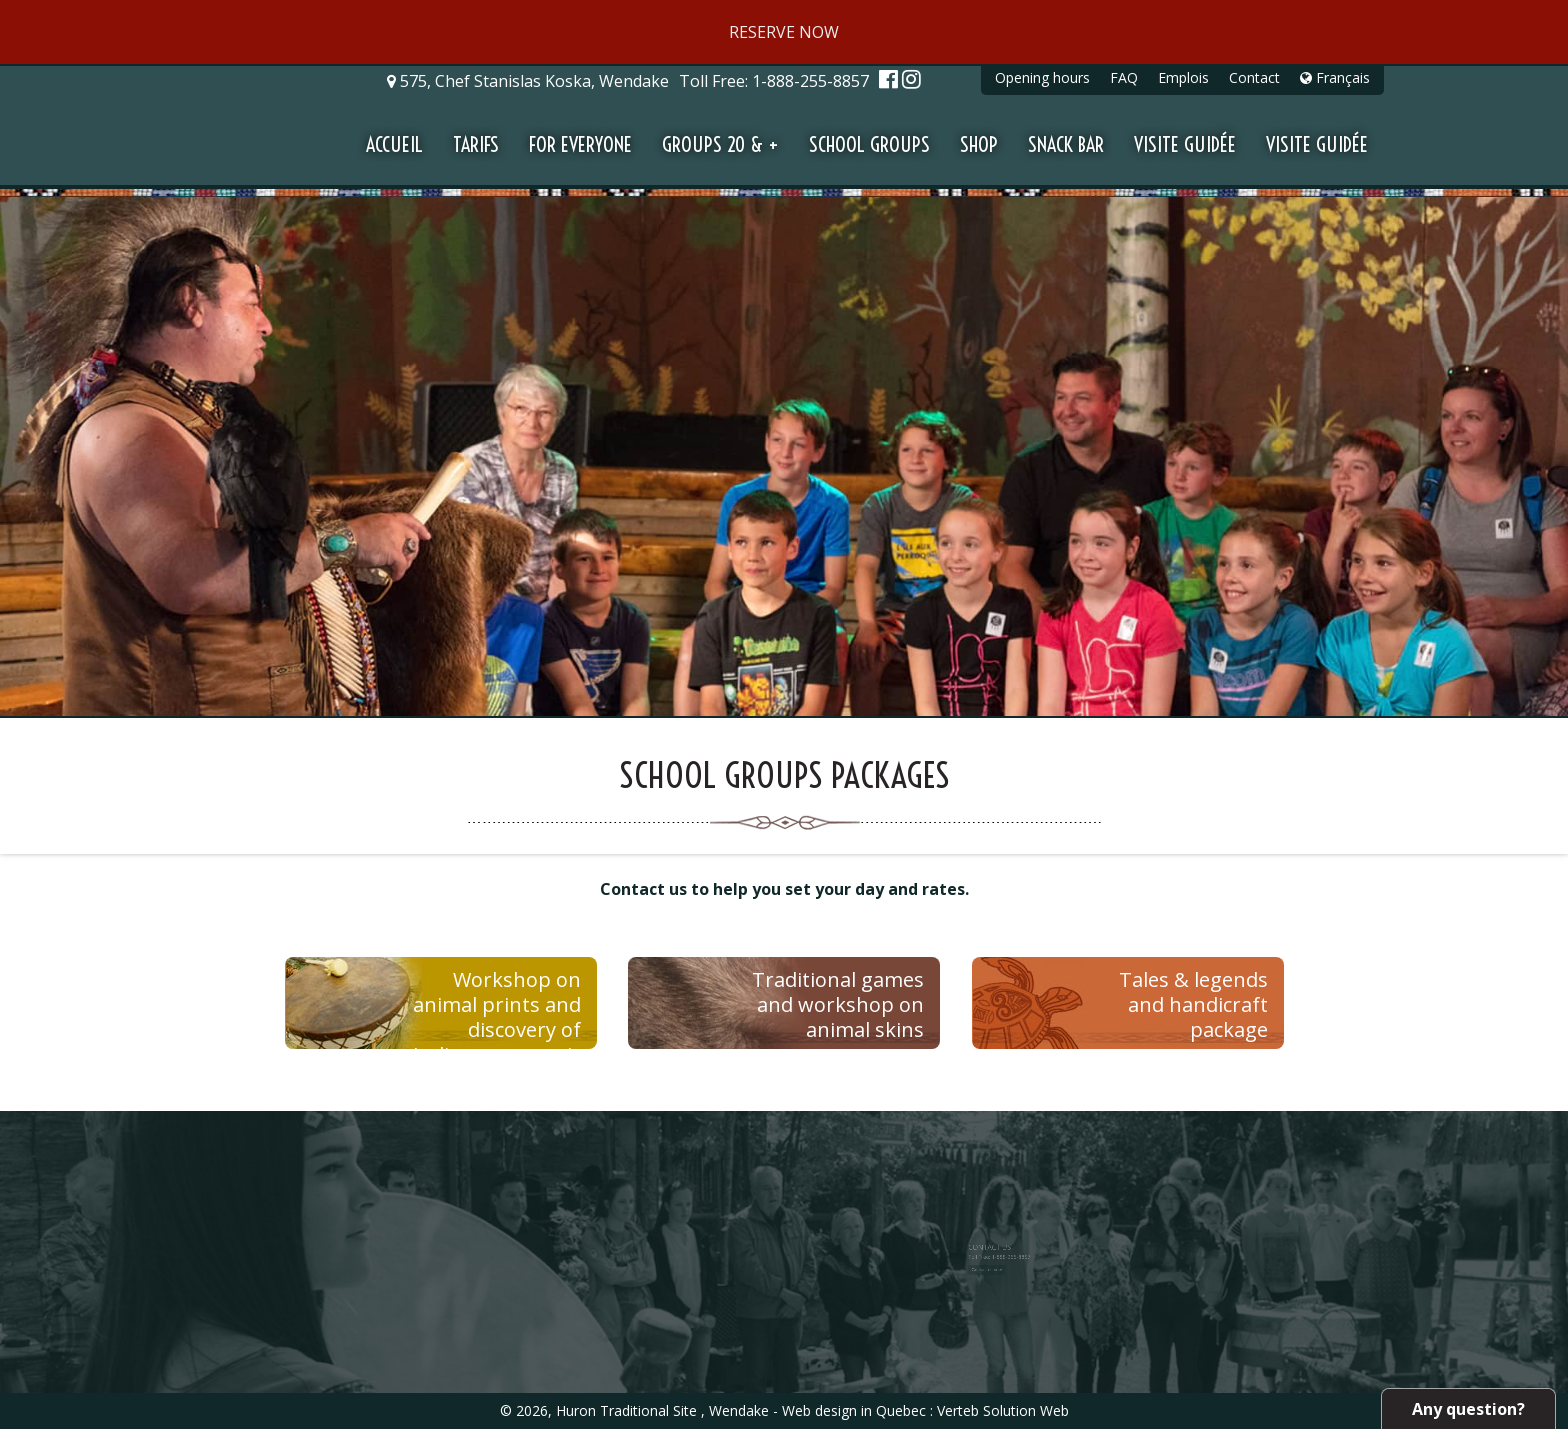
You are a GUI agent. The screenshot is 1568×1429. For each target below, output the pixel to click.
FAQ (1124, 77)
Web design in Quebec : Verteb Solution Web (925, 1410)
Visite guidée (1185, 144)
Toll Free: (776, 81)
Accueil (394, 144)
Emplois (1183, 77)
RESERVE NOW (784, 32)
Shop (979, 144)
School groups (869, 144)
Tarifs (476, 144)
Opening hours (1042, 77)
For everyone (580, 144)
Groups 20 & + (720, 144)
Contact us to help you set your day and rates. (784, 889)
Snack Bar (1066, 144)
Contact (1254, 77)
